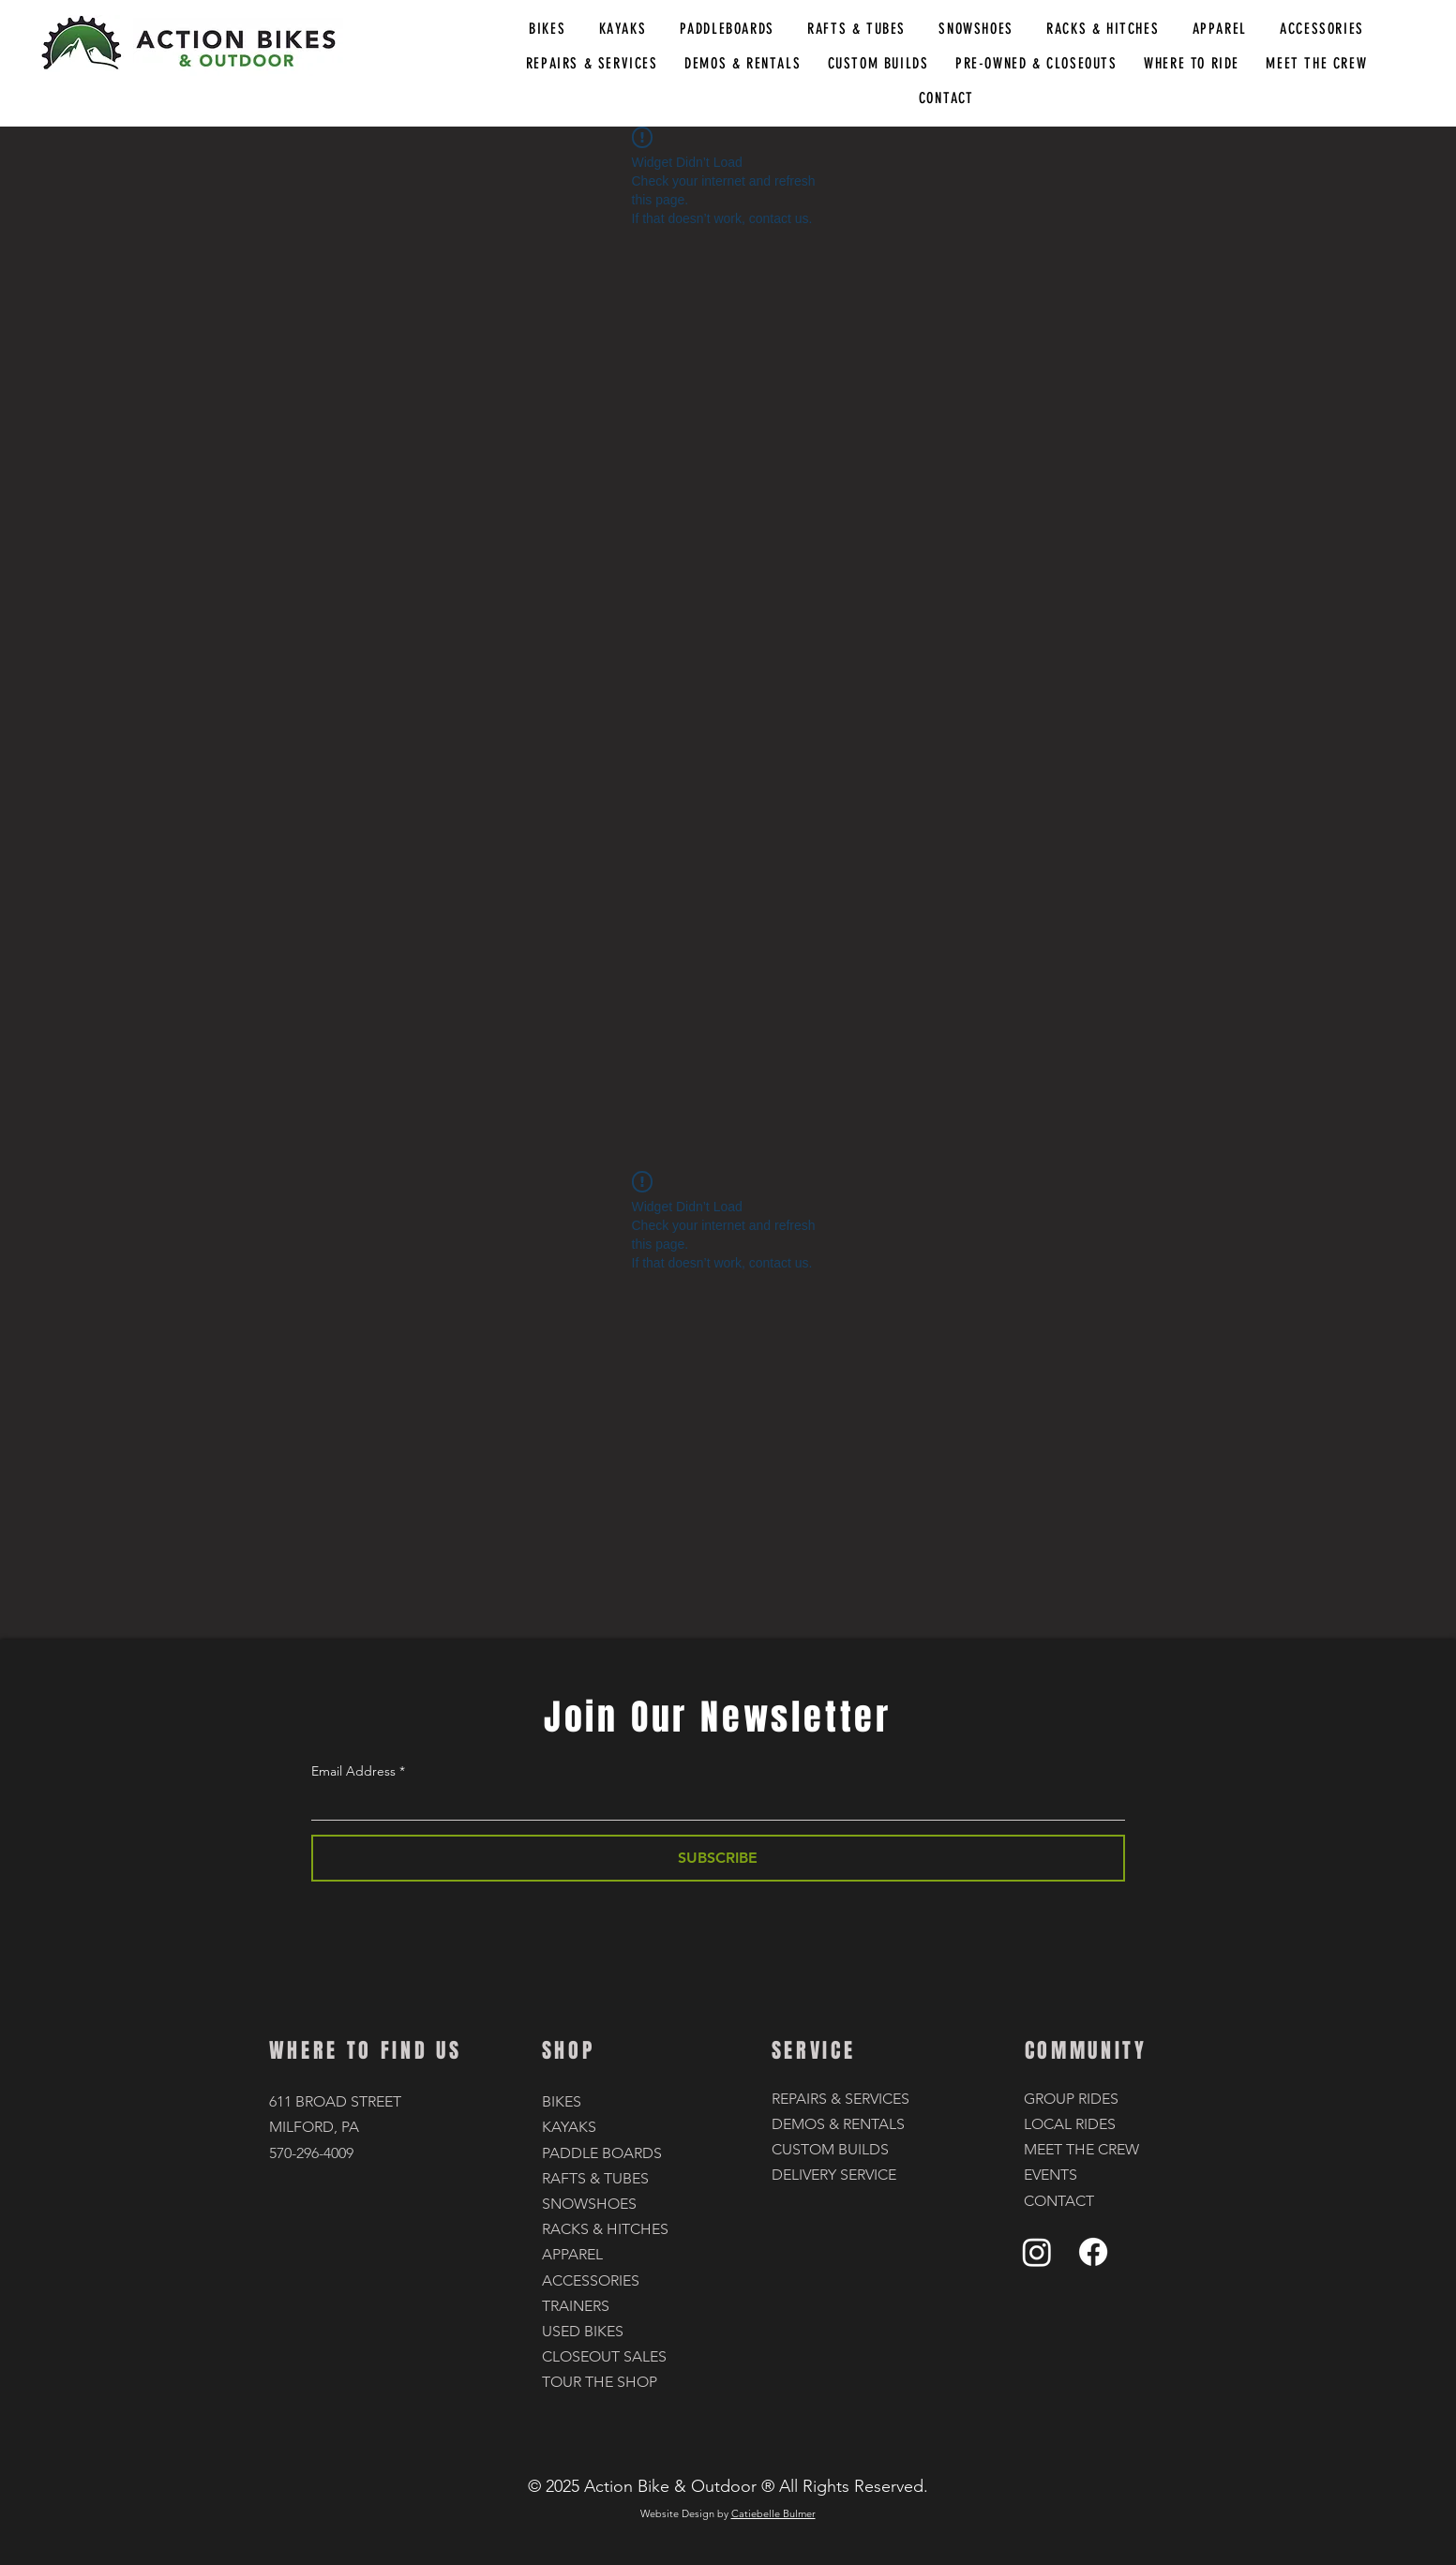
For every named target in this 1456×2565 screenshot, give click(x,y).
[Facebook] (1093, 2252)
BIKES (561, 2101)
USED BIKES (582, 2331)
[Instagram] (1037, 2252)
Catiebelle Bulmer (773, 2513)
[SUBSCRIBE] (718, 1858)
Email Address (353, 1771)
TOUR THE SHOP (599, 2382)
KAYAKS (569, 2127)
